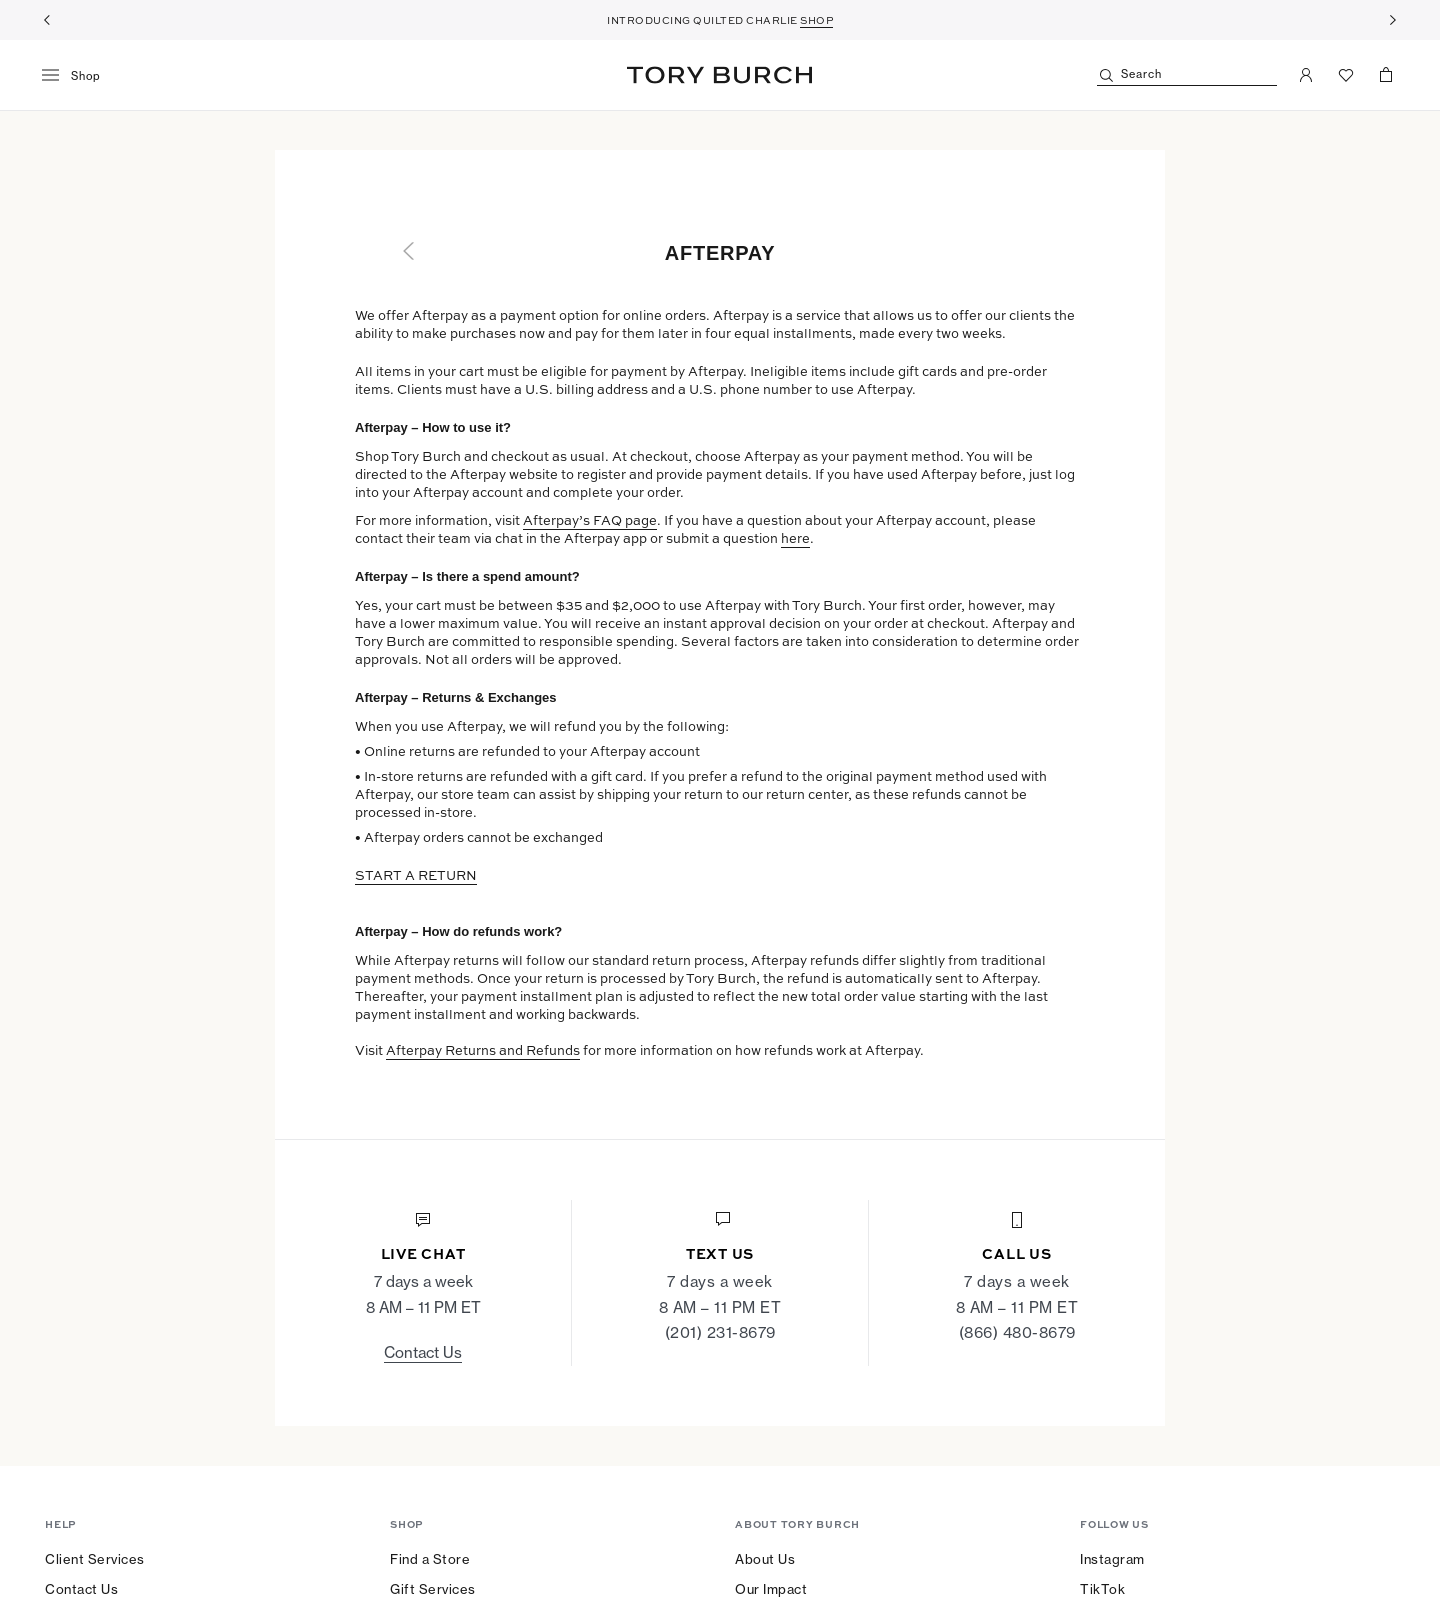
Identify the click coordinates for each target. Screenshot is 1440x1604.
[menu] (78, 76)
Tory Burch (719, 75)
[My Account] (1306, 75)
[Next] (1393, 20)
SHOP (816, 20)
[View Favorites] (1346, 75)
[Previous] (47, 20)
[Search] (1187, 75)
